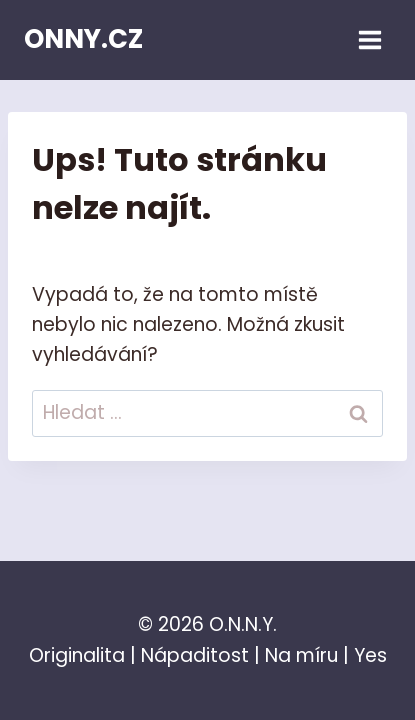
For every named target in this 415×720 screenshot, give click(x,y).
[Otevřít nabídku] (369, 39)
